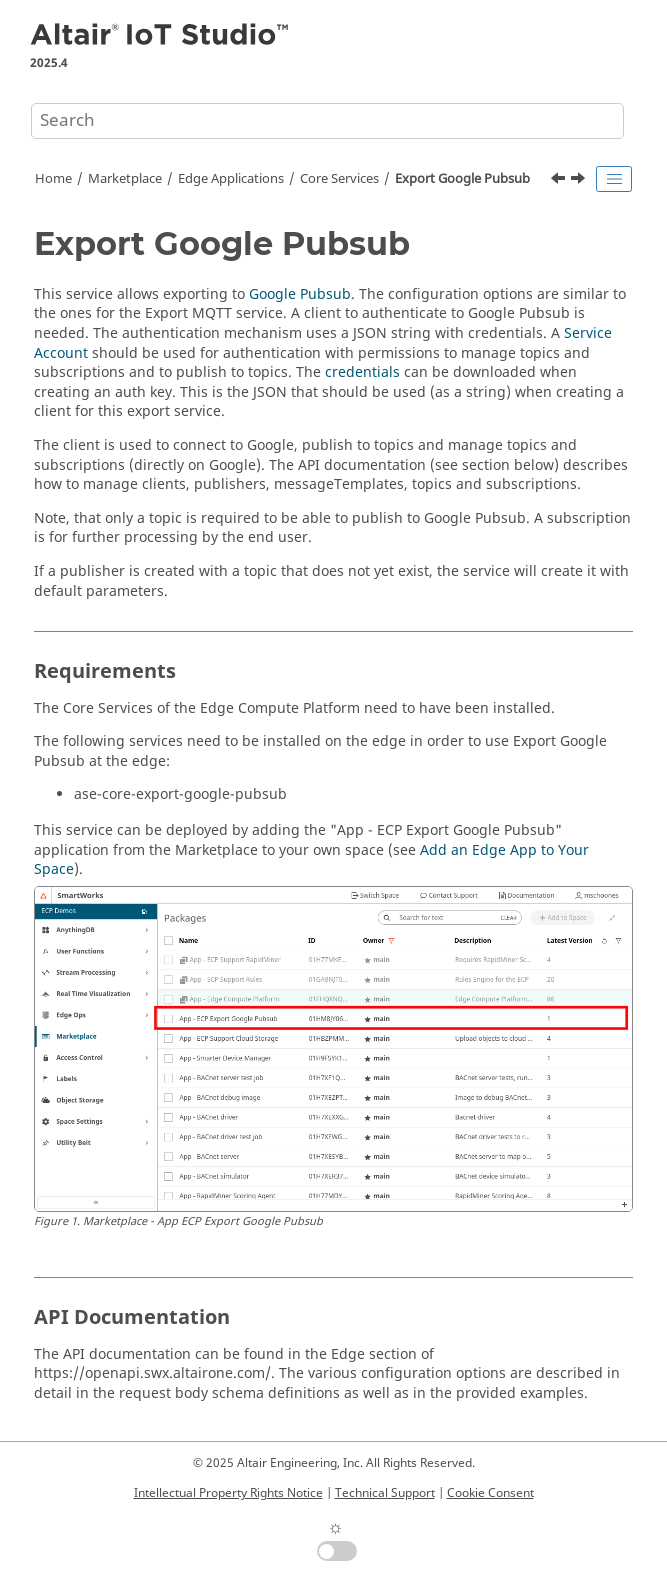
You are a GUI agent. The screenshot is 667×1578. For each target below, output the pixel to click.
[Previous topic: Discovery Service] (560, 181)
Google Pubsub (300, 294)
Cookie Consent (490, 1493)
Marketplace (125, 179)
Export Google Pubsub (462, 179)
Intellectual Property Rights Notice (228, 1493)
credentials (362, 372)
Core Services (339, 179)
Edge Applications (231, 179)
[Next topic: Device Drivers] (580, 181)
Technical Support (385, 1493)
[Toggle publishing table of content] (614, 179)
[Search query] (327, 121)
